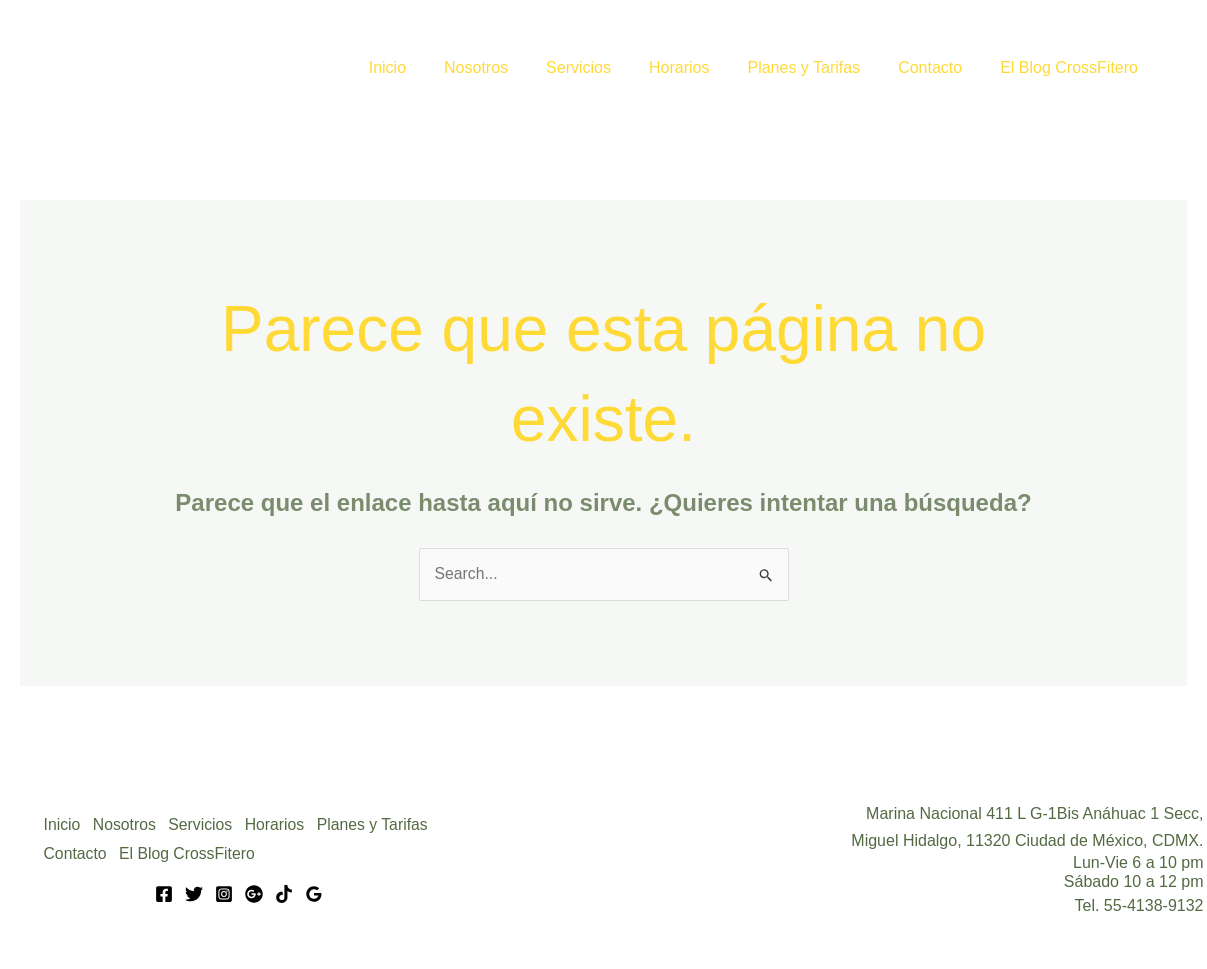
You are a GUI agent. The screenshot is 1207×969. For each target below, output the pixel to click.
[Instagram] (224, 893)
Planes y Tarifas (818, 67)
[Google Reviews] (314, 893)
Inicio (426, 67)
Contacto (939, 67)
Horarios (700, 67)
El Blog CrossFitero (1072, 67)
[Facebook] (164, 893)
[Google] (254, 893)
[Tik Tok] (284, 893)
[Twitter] (194, 893)
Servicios (605, 67)
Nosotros (509, 67)
